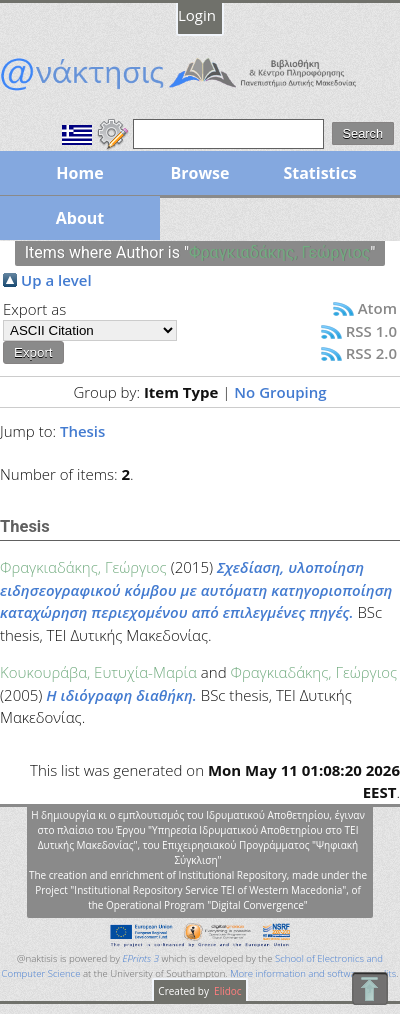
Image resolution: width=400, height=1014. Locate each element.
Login (197, 15)
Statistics (319, 173)
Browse (199, 173)
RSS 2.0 (371, 353)
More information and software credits (313, 973)
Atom (377, 308)
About (80, 218)
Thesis (82, 431)
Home (79, 173)
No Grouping (280, 392)
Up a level (56, 280)
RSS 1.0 (371, 331)
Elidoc (227, 991)
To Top (369, 988)
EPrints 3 (140, 958)
